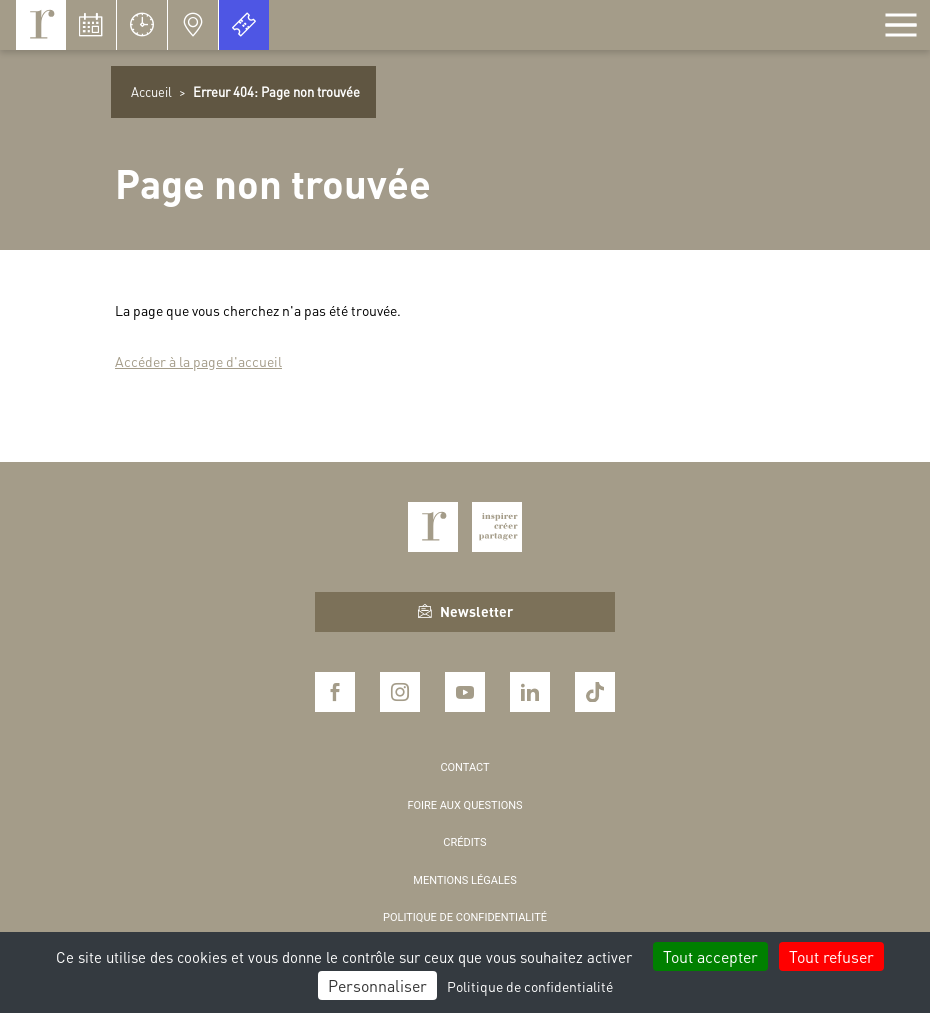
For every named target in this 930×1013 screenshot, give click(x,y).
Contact (464, 767)
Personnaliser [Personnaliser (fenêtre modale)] (377, 985)
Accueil (151, 91)
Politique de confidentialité (465, 917)
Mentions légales (464, 880)
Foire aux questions (464, 805)
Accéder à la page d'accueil (198, 361)
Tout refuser (831, 956)
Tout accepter (710, 956)
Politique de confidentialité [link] (530, 986)
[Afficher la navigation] (901, 25)
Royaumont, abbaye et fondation (41, 25)
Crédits (464, 842)
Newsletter (465, 611)
